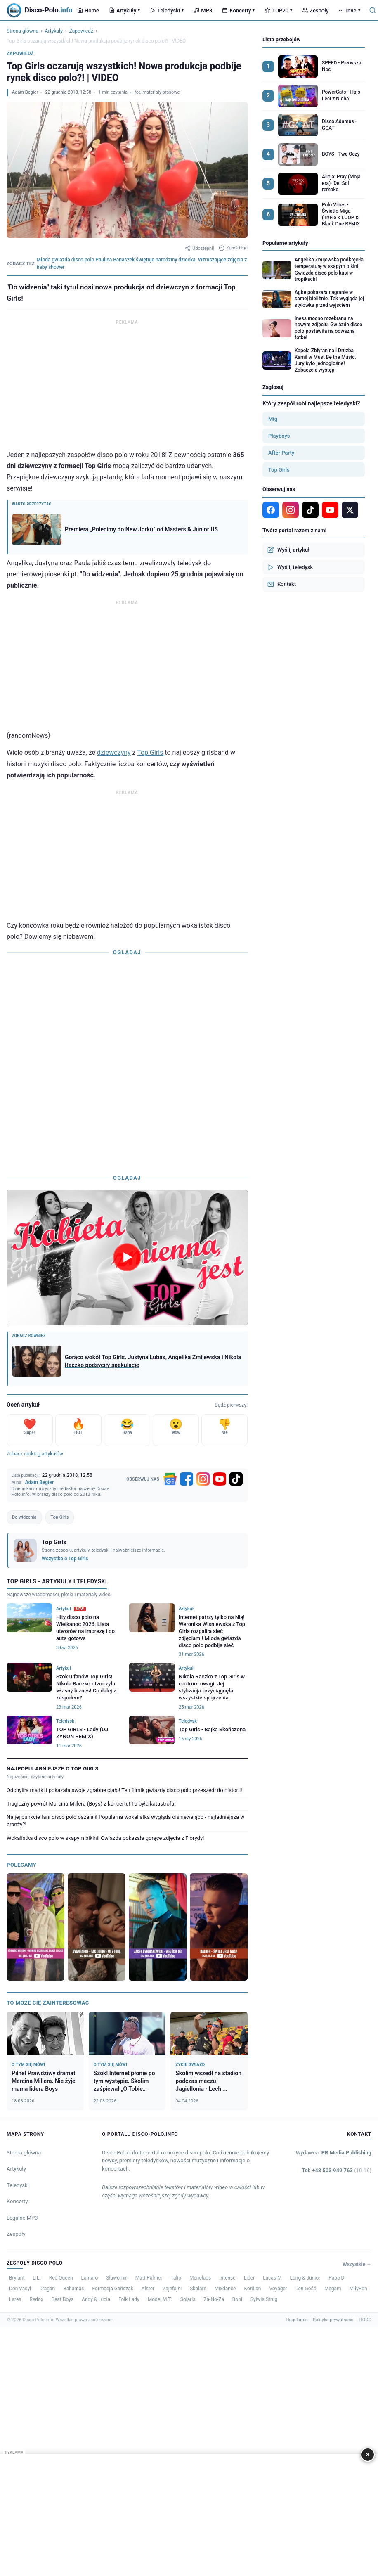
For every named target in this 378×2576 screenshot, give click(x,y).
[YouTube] (219, 1479)
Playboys (279, 436)
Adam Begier (25, 92)
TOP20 (278, 10)
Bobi (237, 2299)
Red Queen (61, 2278)
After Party (281, 453)
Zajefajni (172, 2289)
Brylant (16, 2278)
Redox (36, 2299)
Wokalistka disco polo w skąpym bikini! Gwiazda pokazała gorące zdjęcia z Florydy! (105, 1838)
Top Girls (150, 752)
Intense (227, 2278)
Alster (148, 2289)
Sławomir (116, 2278)
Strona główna (22, 31)
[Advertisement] (127, 385)
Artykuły (124, 10)
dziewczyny (114, 752)
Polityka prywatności (333, 2319)
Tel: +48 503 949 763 (336, 2170)
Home (88, 10)
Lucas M (272, 2278)
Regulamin (297, 2319)
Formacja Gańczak (112, 2289)
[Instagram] (203, 1479)
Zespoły (315, 10)
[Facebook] (186, 1479)
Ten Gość (305, 2289)
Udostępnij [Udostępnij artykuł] (199, 248)
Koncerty (238, 10)
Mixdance (225, 2289)
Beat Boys (62, 2299)
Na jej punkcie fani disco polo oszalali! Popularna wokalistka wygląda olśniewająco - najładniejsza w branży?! (125, 1820)
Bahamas (73, 2289)
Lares (15, 2299)
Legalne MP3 (22, 2218)
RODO (365, 2319)
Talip (175, 2278)
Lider (249, 2278)
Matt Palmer (149, 2278)
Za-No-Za (213, 2299)
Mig (272, 419)
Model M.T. (160, 2299)
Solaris (188, 2299)
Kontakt (281, 584)
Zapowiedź (81, 31)
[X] (350, 510)
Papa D (336, 2278)
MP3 (203, 10)
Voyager (278, 2289)
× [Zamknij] (368, 2454)
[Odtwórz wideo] (127, 1257)
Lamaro (89, 2278)
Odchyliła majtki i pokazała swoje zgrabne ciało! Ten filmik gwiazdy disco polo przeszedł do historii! (124, 1790)
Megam (332, 2289)
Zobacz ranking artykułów (35, 1454)
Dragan (47, 2289)
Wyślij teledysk (290, 567)
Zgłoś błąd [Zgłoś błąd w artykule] (233, 248)
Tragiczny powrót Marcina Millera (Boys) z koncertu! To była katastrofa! (91, 1804)
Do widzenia (24, 1517)
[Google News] (170, 1479)
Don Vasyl (20, 2289)
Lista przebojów (281, 39)
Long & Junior (305, 2278)
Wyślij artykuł (288, 550)
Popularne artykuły (285, 243)
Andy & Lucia (96, 2299)
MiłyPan (358, 2289)
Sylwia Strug (264, 2299)
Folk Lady (128, 2299)
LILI (36, 2278)
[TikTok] (236, 1479)
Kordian (252, 2289)
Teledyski (167, 10)
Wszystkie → (357, 2264)
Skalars (198, 2289)
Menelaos (200, 2278)
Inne (349, 10)
